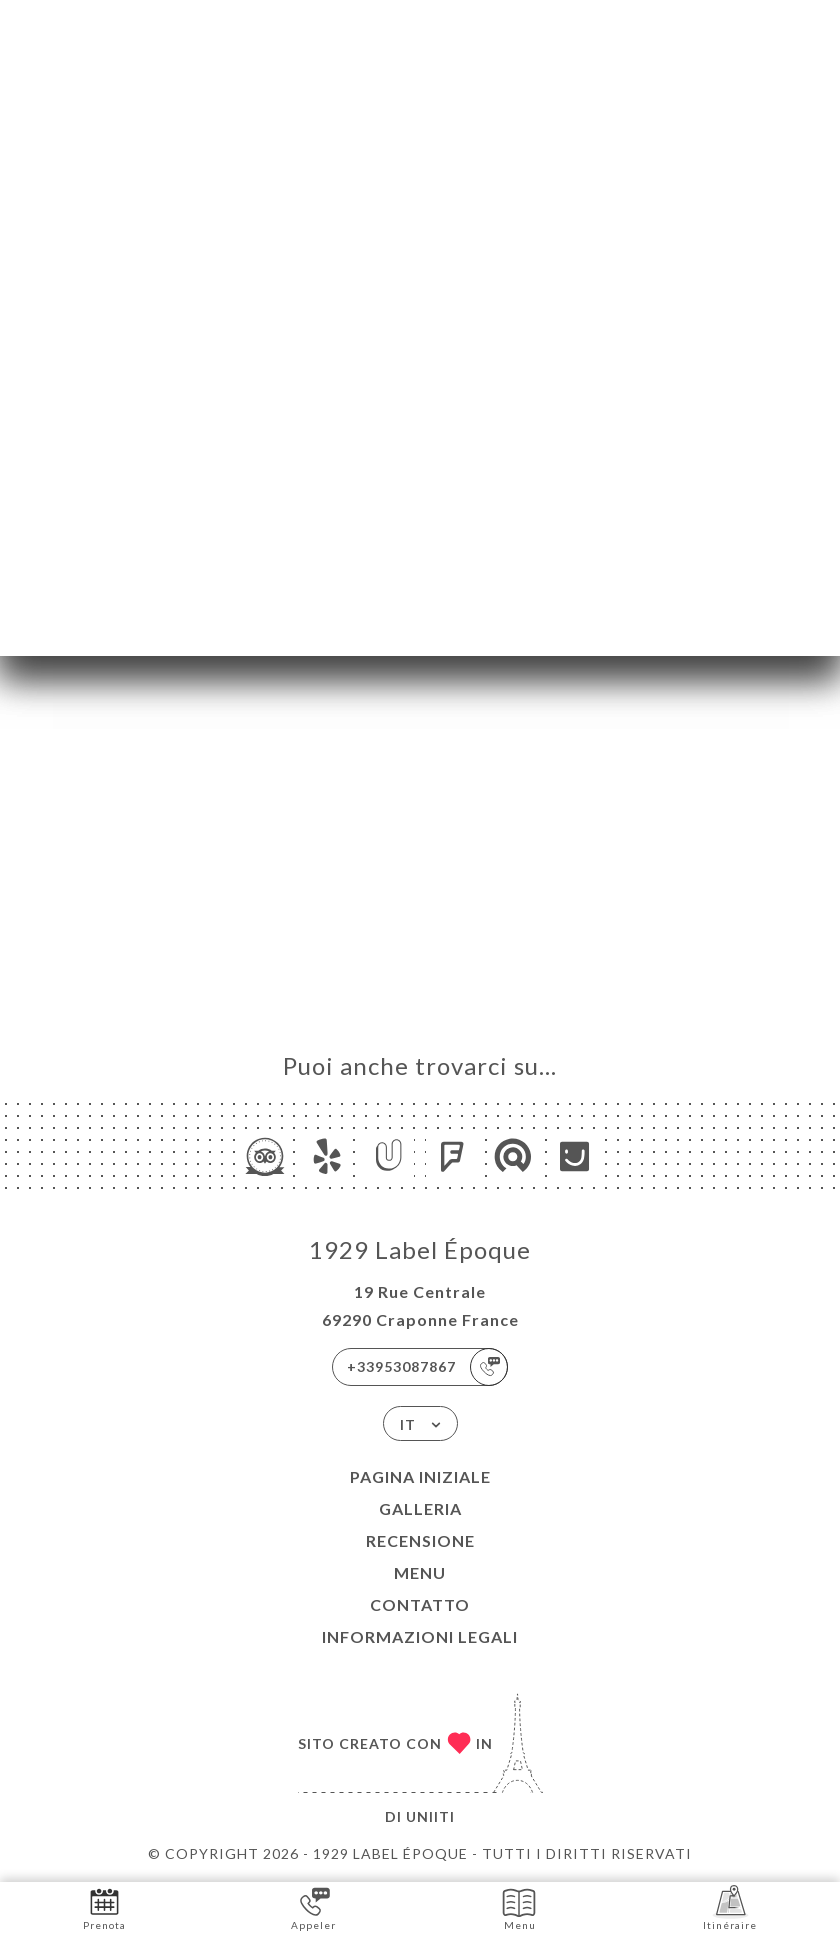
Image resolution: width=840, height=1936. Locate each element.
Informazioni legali (420, 1636)
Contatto (420, 1604)
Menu (420, 1572)
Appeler (313, 1907)
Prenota (104, 1907)
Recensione (420, 1540)
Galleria (420, 1508)
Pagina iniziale (420, 1476)
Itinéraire (730, 1907)
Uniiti (430, 1816)
